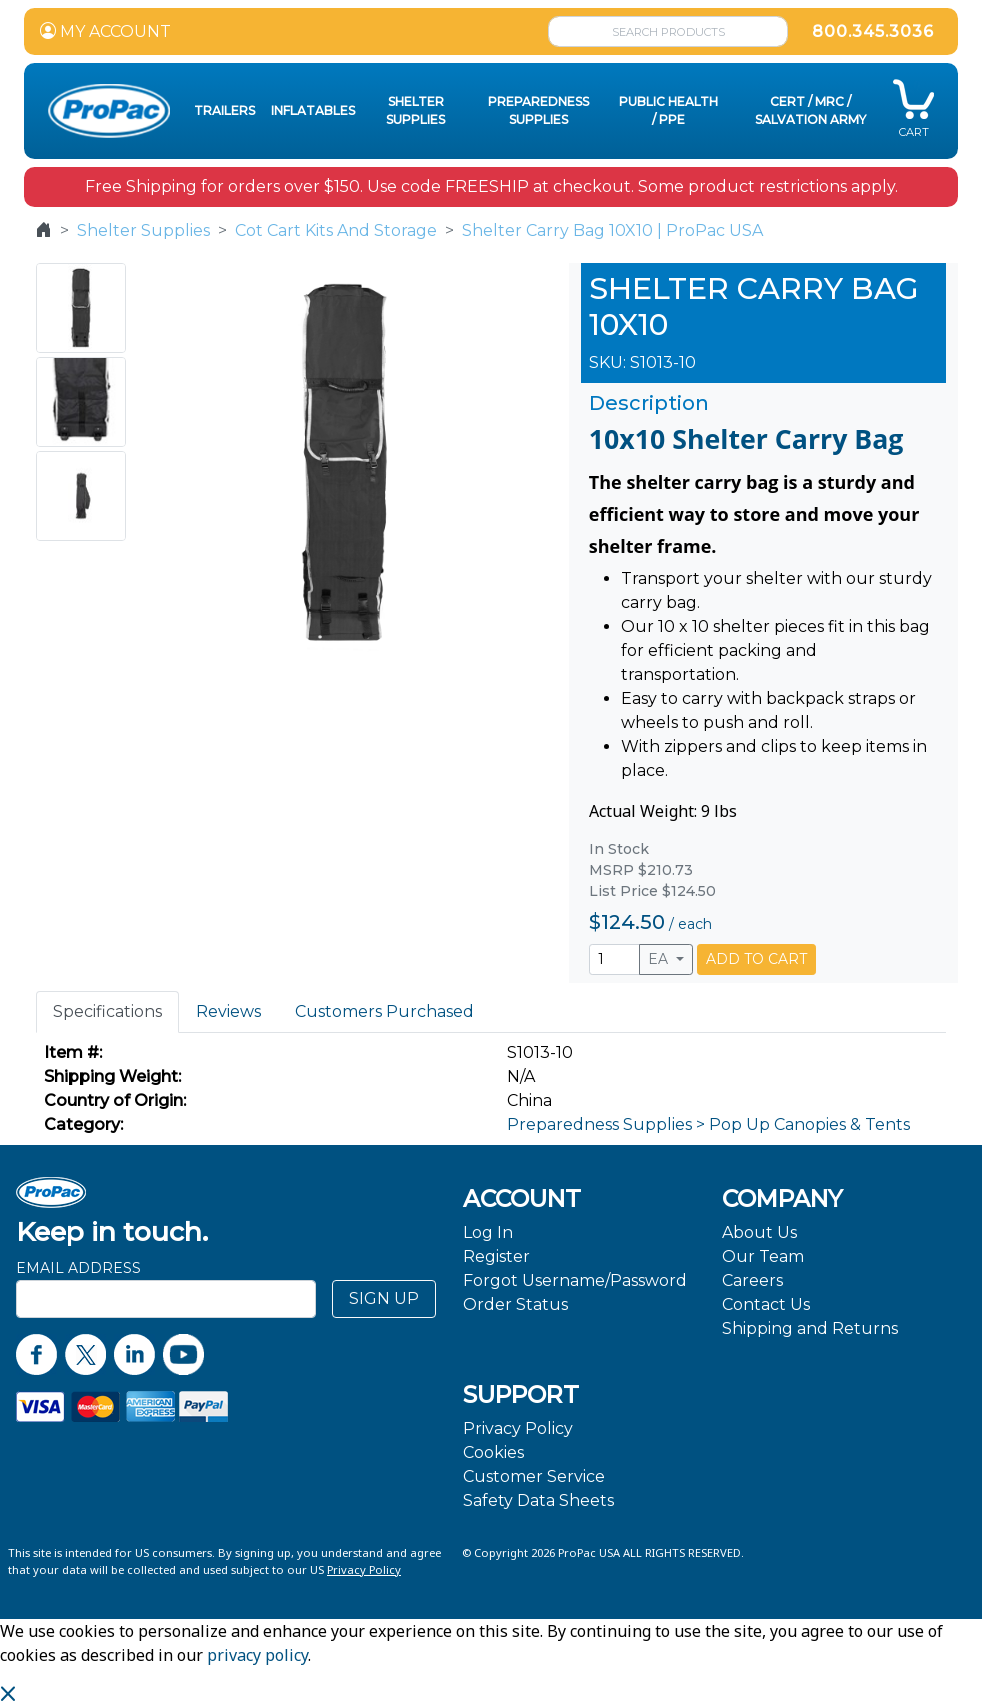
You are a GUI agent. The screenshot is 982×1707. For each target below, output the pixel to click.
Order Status (515, 1304)
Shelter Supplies (143, 230)
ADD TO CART (756, 959)
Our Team (763, 1256)
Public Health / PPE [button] (668, 110)
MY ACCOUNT (105, 31)
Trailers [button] (224, 110)
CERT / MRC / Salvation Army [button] (810, 110)
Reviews (228, 1011)
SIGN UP (384, 1298)
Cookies (493, 1452)
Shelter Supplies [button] (415, 110)
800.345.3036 (873, 31)
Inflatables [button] (313, 110)
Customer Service (534, 1476)
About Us (759, 1232)
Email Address (78, 1268)
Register (496, 1256)
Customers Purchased (384, 1011)
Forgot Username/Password (575, 1280)
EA (660, 959)
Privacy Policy (518, 1428)
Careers (752, 1280)
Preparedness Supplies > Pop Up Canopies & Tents (708, 1124)
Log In (488, 1232)
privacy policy (257, 1655)
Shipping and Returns (810, 1328)
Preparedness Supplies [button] (538, 110)
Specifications (107, 1011)
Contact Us (766, 1304)
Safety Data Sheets (538, 1500)
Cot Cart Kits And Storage (336, 230)
